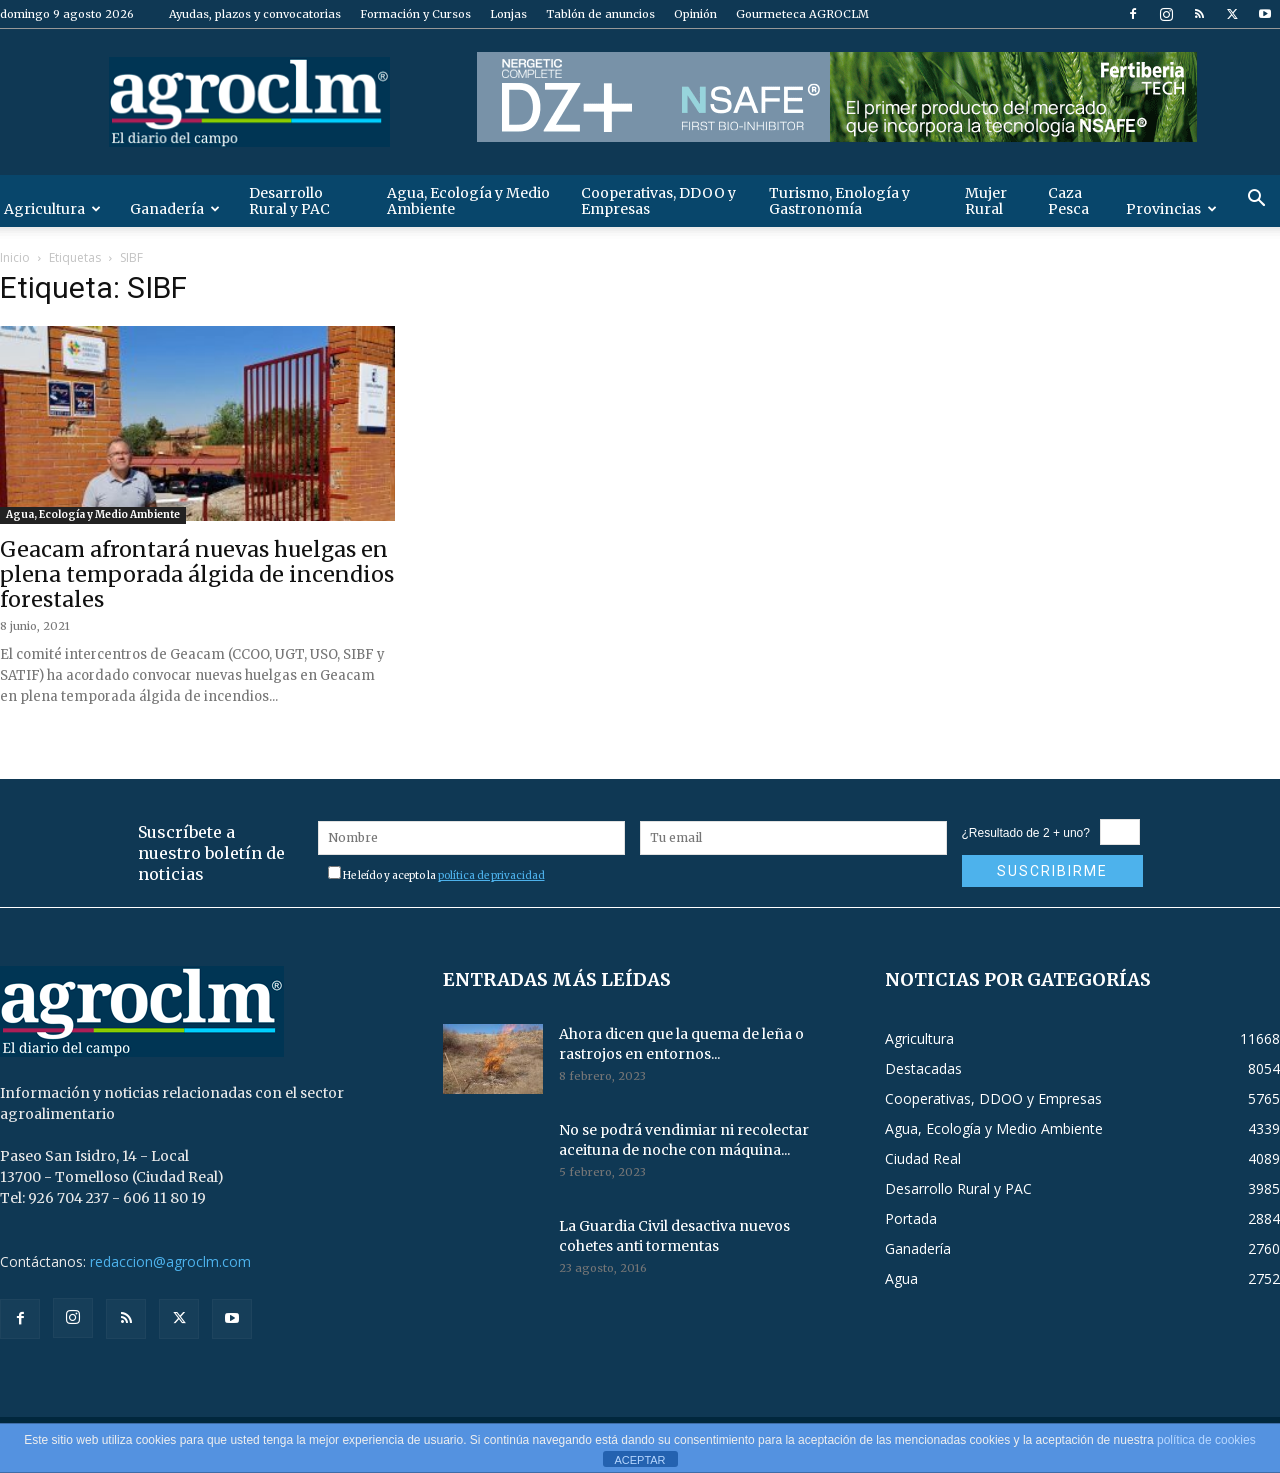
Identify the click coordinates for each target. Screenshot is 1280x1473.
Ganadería (175, 209)
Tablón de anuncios (600, 14)
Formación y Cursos (415, 14)
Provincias (1171, 209)
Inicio (15, 257)
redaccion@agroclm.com (170, 1261)
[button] (1256, 200)
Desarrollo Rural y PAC (289, 201)
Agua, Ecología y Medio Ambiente (468, 201)
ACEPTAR (639, 1460)
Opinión (695, 14)
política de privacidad (491, 875)
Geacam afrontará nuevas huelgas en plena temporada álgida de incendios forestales (197, 574)
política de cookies (1206, 1440)
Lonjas (508, 14)
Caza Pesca (1068, 201)
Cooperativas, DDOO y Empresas (658, 201)
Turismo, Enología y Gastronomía (839, 201)
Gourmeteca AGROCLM (802, 14)
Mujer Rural (986, 201)
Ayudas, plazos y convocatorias (255, 14)
